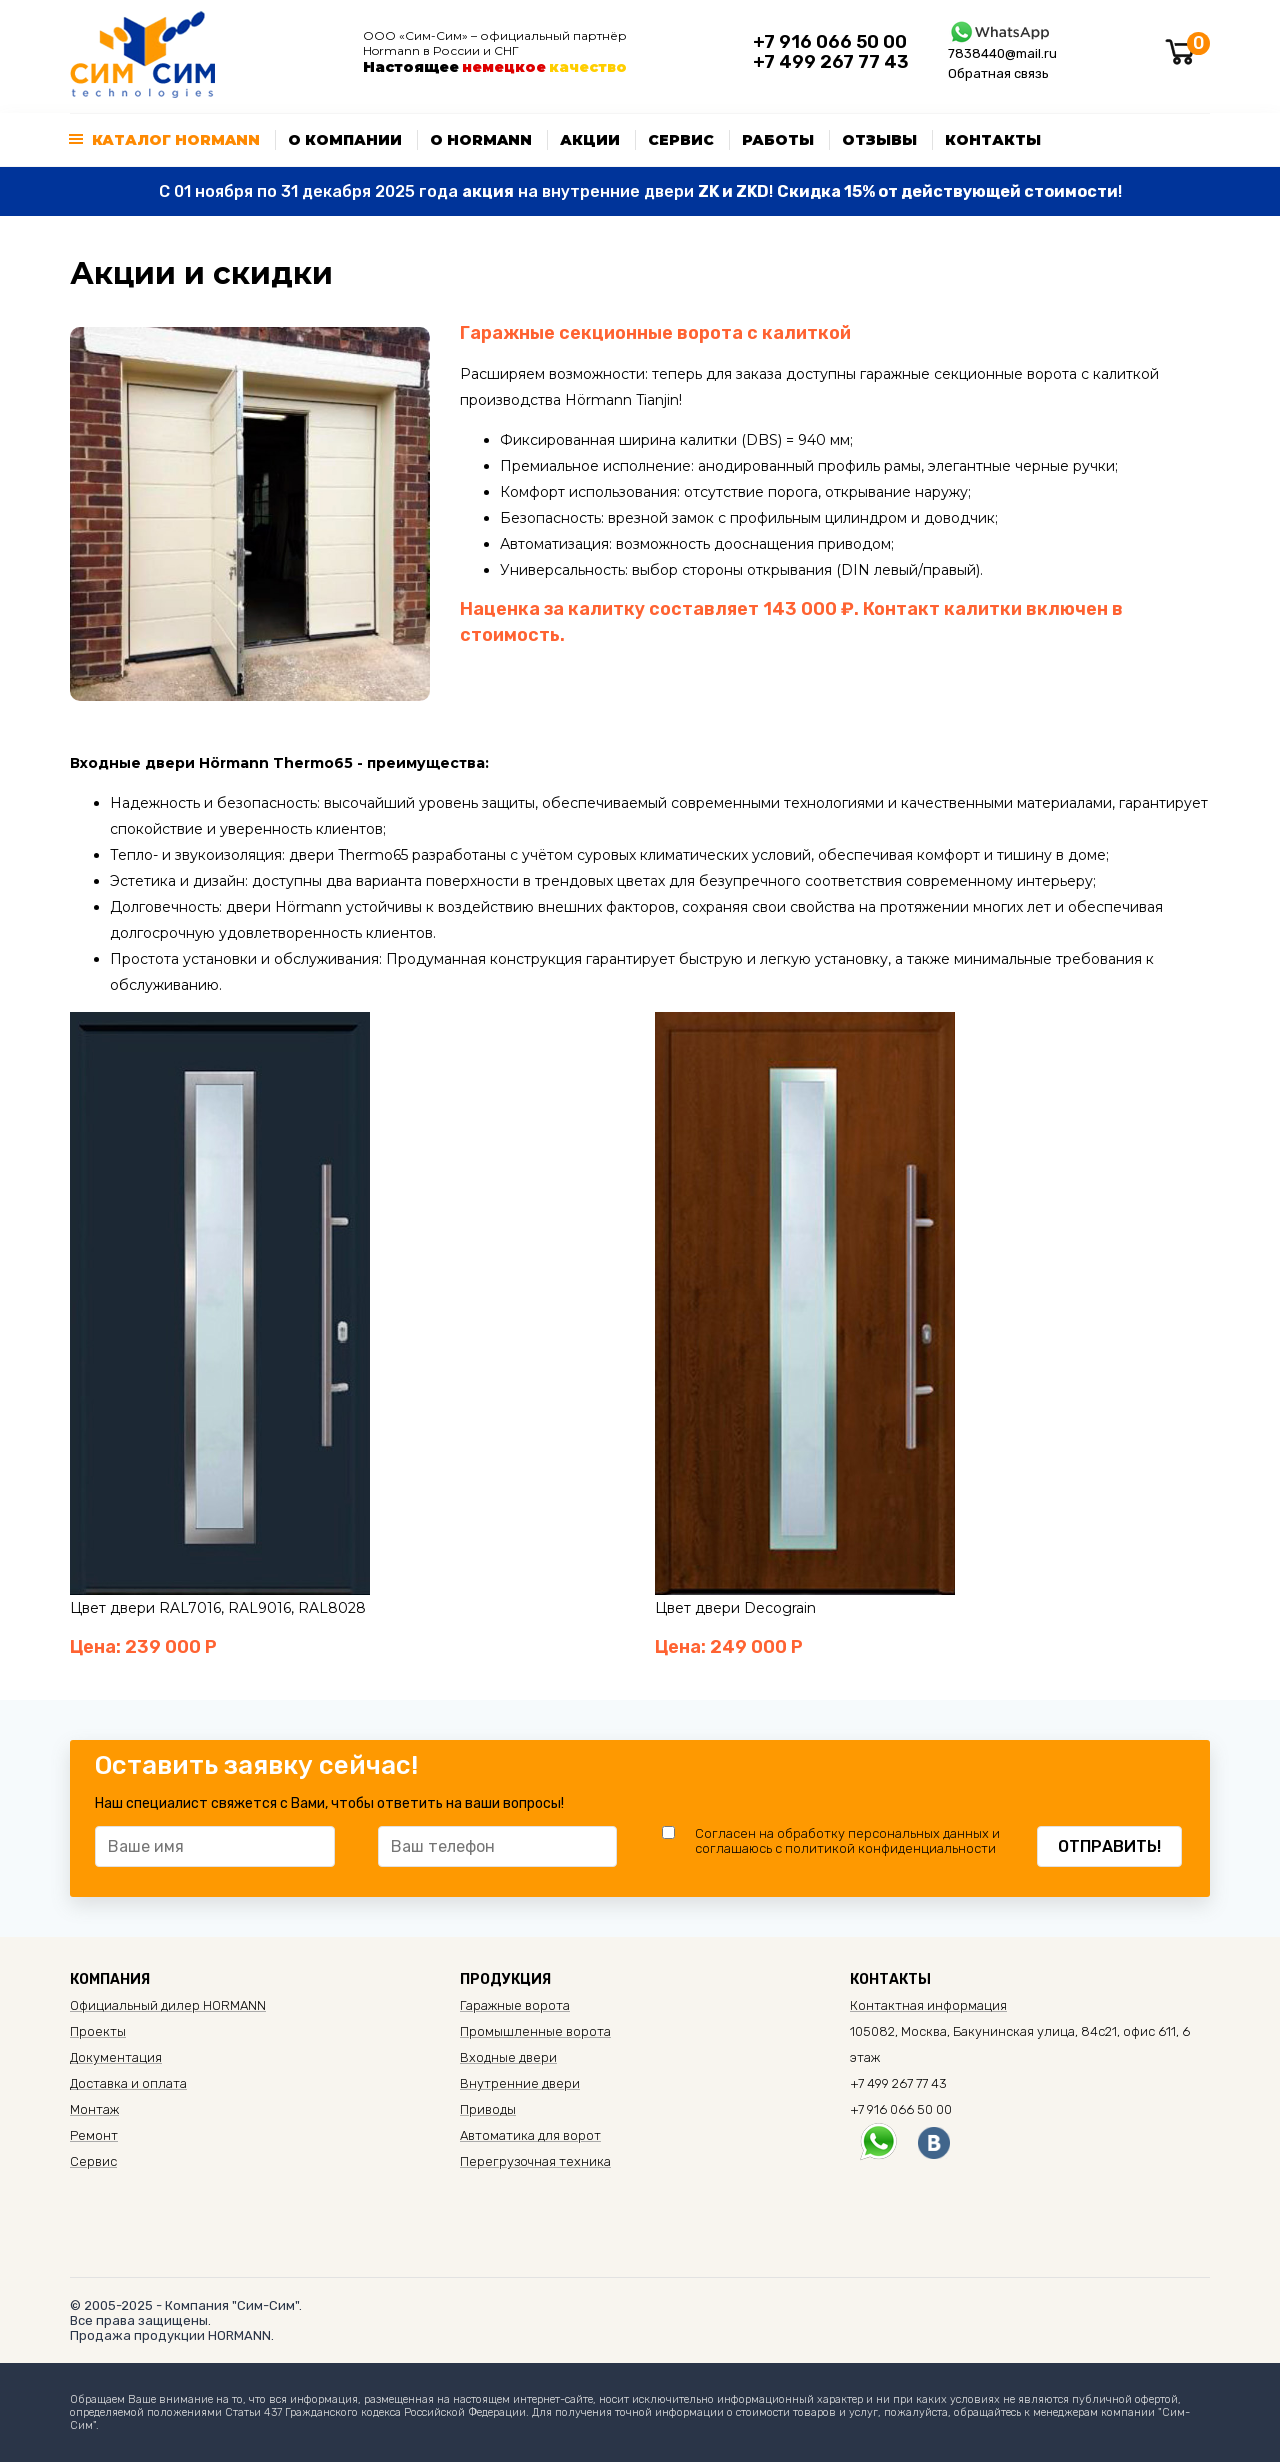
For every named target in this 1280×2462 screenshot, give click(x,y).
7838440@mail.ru (1002, 53)
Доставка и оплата (128, 2083)
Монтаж (94, 2109)
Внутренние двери (520, 2083)
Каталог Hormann (176, 140)
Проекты (98, 2031)
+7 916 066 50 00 (830, 42)
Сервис (681, 140)
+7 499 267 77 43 (831, 62)
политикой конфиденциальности (890, 1848)
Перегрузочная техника (535, 2161)
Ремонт (94, 2135)
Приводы (488, 2109)
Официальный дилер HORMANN (168, 2005)
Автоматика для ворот (530, 2135)
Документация (116, 2057)
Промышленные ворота (535, 2031)
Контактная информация (928, 2005)
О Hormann (481, 140)
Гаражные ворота (515, 2005)
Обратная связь (998, 73)
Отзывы (879, 140)
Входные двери (508, 2057)
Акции (590, 140)
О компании (345, 140)
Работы (778, 140)
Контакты (993, 140)
